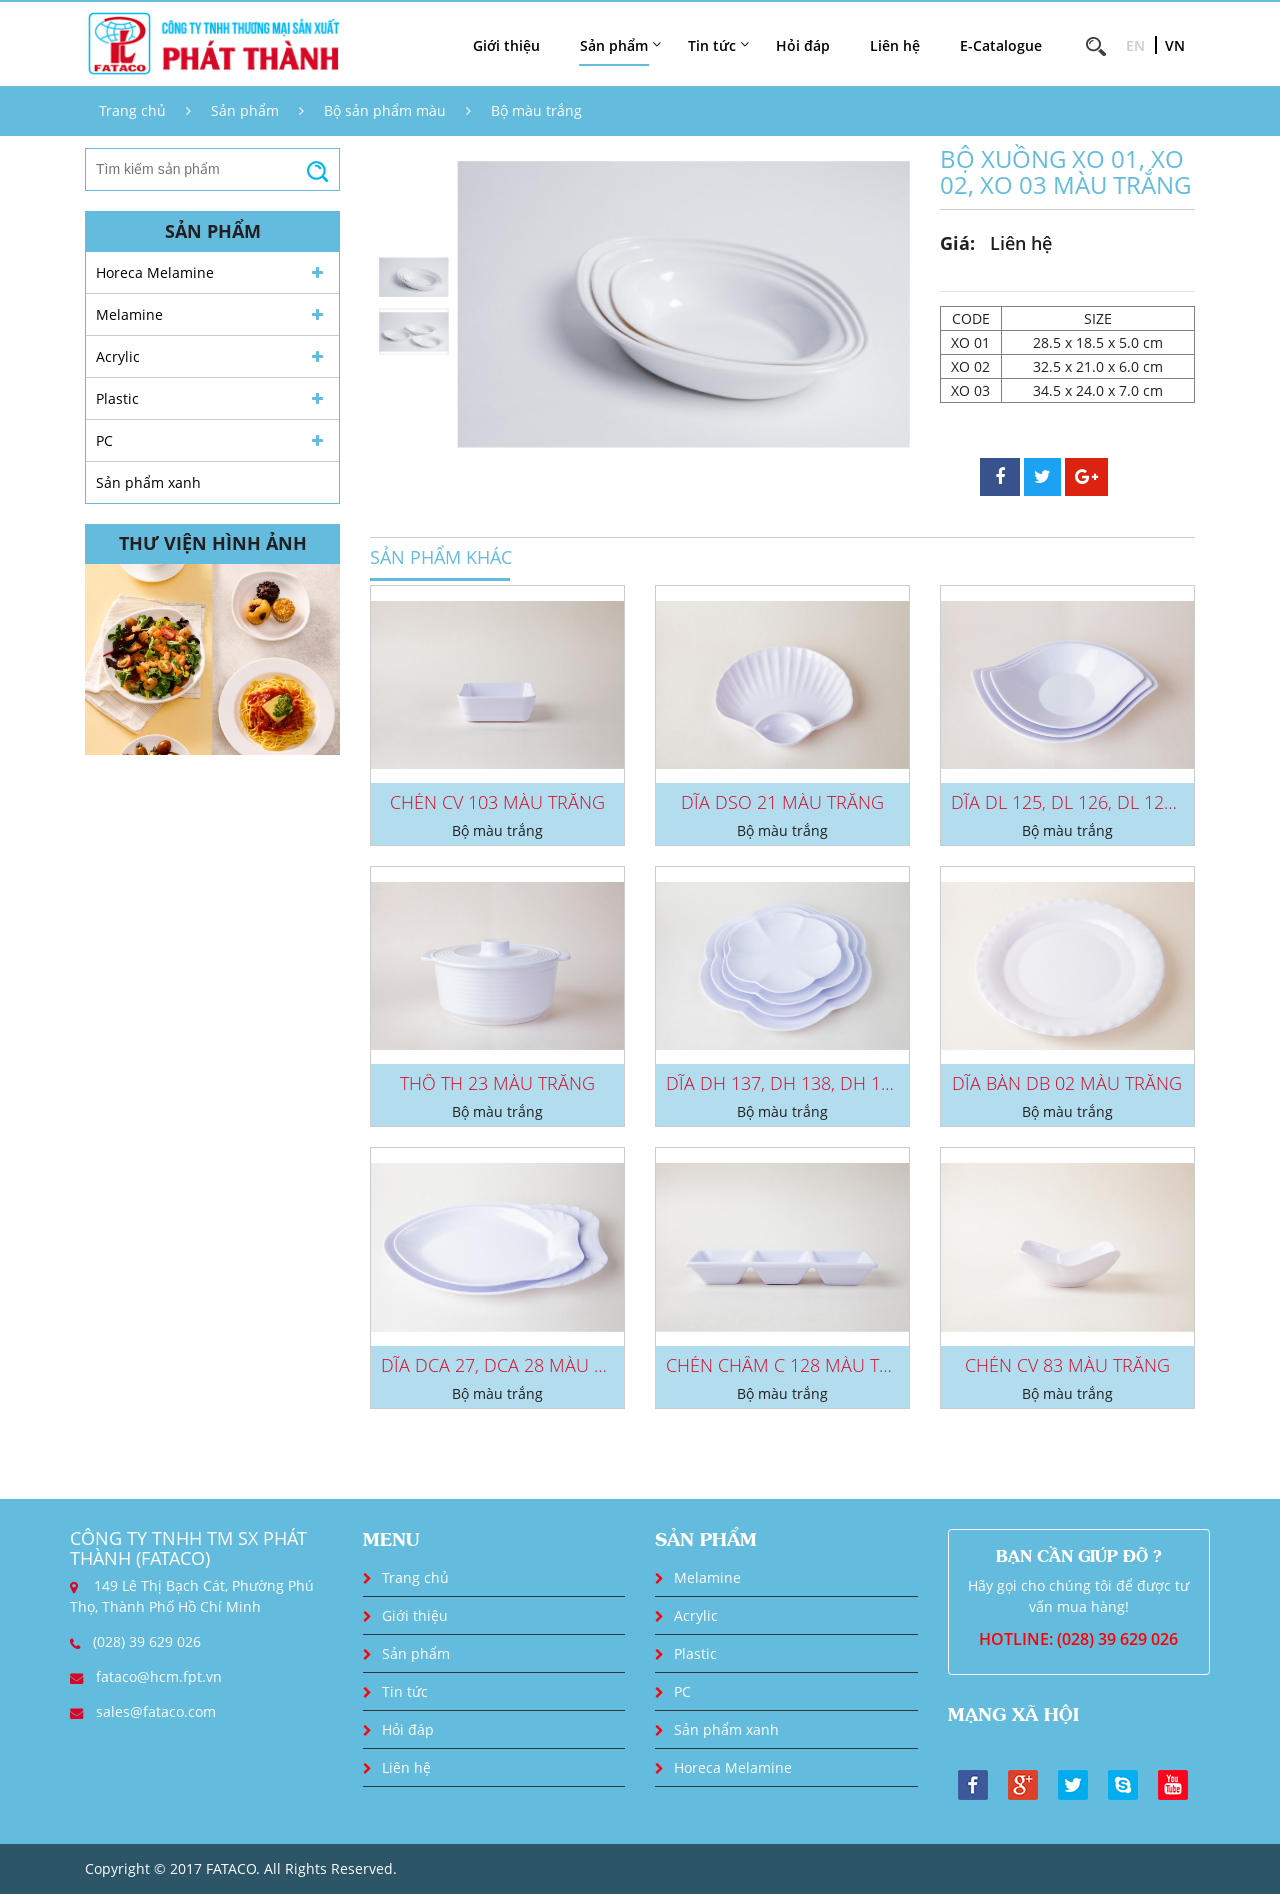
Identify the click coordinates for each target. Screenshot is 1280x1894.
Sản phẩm (245, 110)
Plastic (117, 398)
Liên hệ (895, 45)
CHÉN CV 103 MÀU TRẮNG (497, 802)
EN (1135, 45)
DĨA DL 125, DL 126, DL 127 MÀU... (1091, 802)
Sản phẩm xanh (148, 482)
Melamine (129, 314)
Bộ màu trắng (536, 110)
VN (1175, 45)
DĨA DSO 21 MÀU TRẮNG (782, 802)
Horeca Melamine (155, 272)
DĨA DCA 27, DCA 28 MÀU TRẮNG (516, 1365)
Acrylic (118, 356)
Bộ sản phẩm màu (385, 110)
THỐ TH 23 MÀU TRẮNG (497, 1083)
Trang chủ (132, 110)
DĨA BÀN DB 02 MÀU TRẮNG (1067, 1083)
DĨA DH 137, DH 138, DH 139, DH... (807, 1083)
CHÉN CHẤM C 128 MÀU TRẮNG (796, 1365)
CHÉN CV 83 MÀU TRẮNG (1067, 1365)
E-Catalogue (1001, 45)
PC (104, 440)
